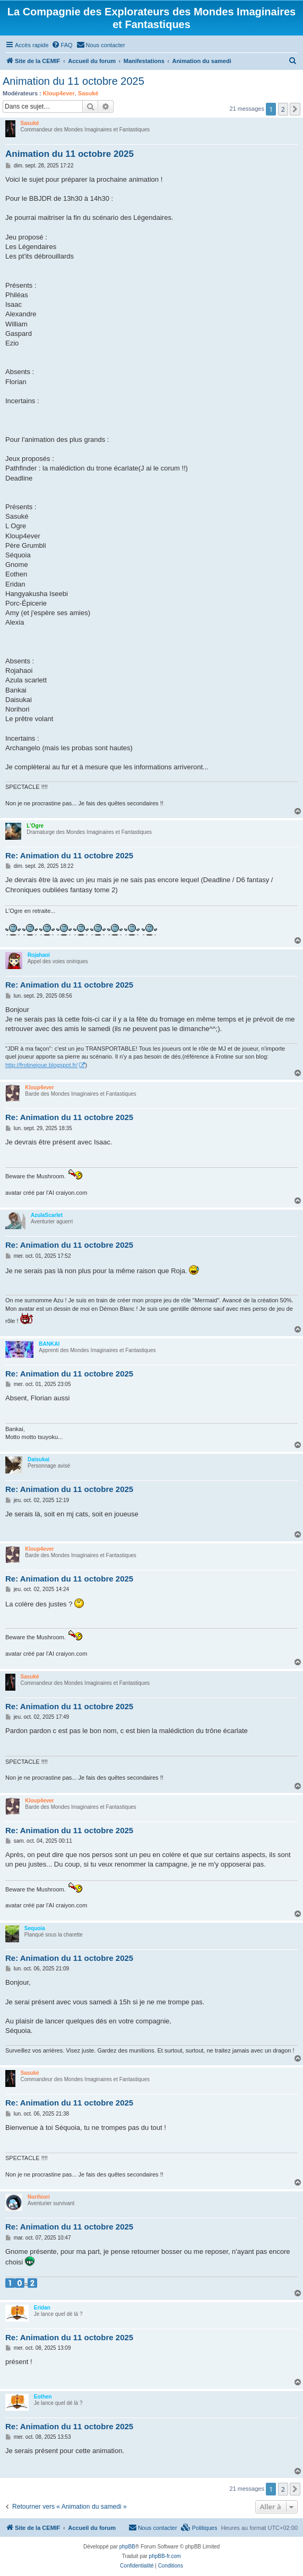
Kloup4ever (59, 93)
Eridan (42, 2308)
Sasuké (88, 93)
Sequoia (34, 1928)
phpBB (127, 2547)
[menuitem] (62, 45)
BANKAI (49, 1344)
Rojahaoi (39, 955)
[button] (295, 109)
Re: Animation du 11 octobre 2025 (69, 855)
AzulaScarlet (47, 1215)
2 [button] (283, 109)
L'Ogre (35, 826)
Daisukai (38, 1459)
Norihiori (39, 2197)
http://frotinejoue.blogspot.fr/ (41, 1065)
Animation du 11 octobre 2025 (73, 81)
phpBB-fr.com (165, 2556)
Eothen (43, 2397)
